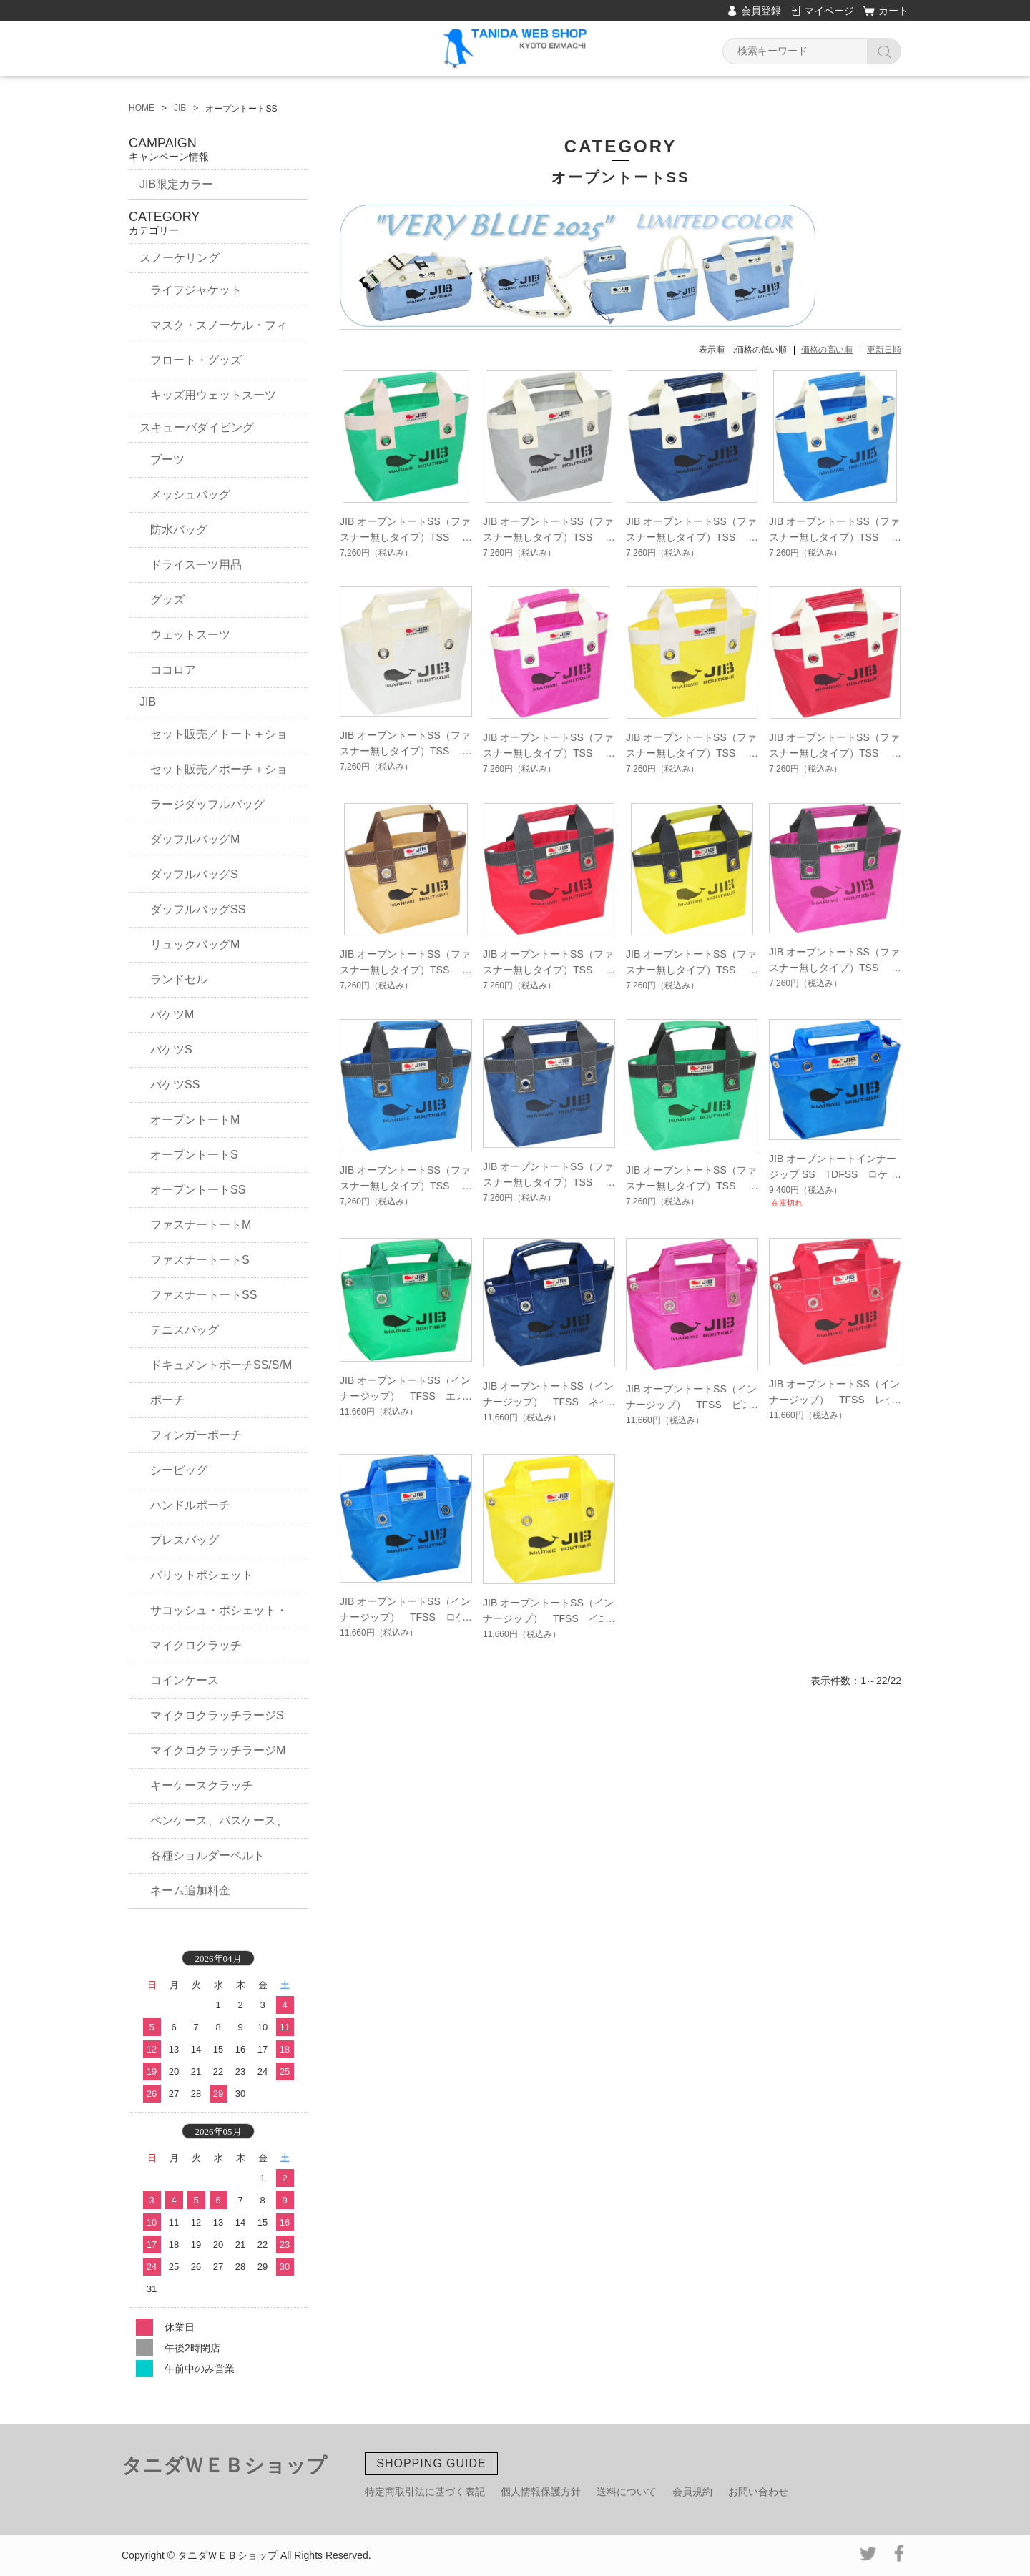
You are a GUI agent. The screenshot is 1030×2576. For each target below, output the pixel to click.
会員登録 (761, 10)
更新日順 (884, 350)
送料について (627, 2491)
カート (893, 10)
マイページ (829, 10)
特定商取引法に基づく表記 (425, 2491)
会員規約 (692, 2491)
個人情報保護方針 (541, 2491)
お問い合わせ (758, 2491)
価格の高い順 (827, 350)
